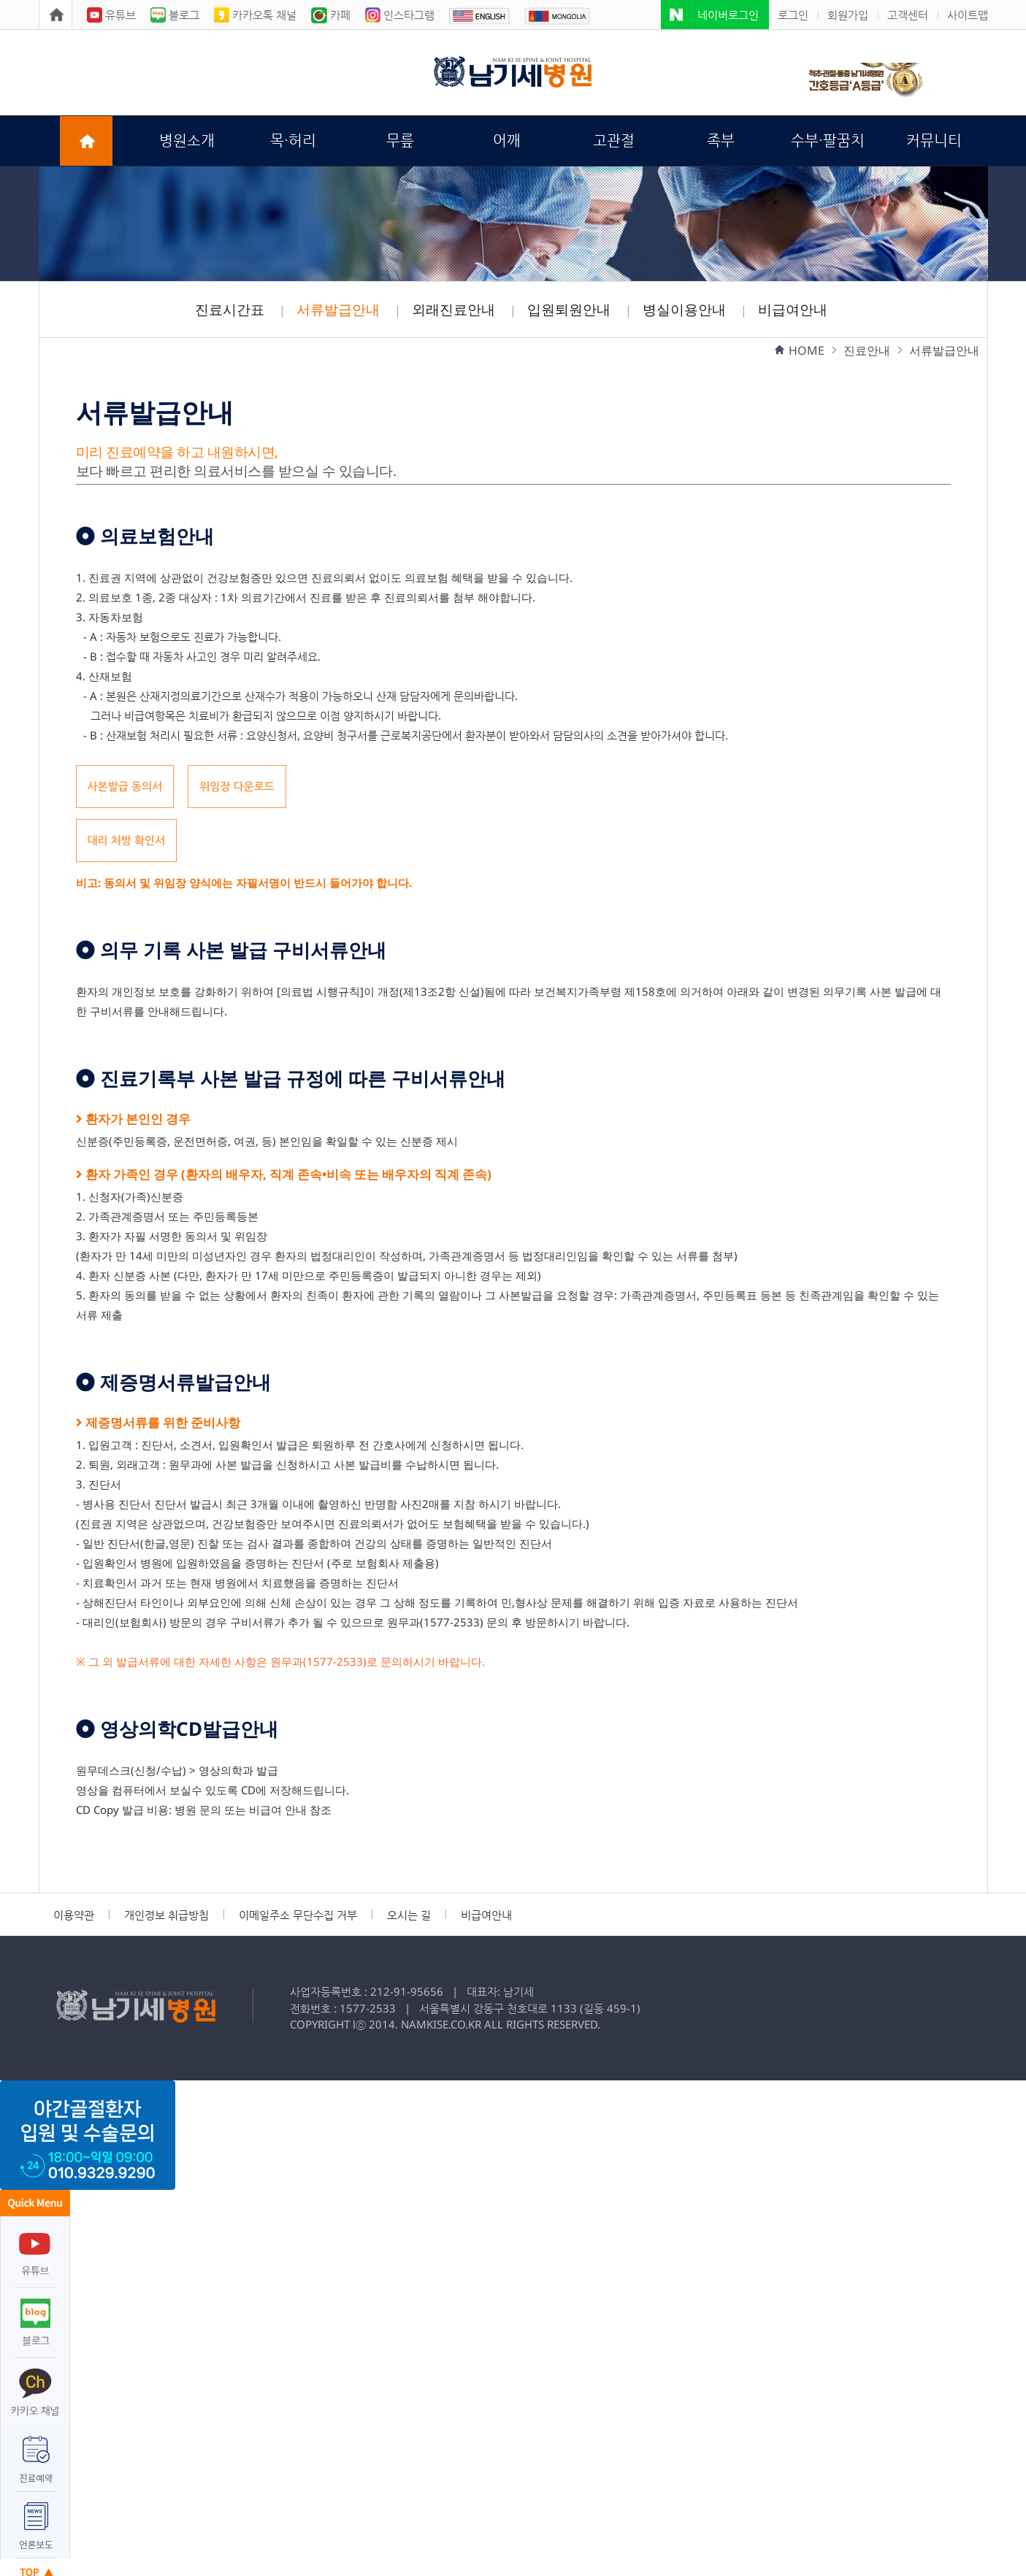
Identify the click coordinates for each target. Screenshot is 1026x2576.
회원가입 (847, 14)
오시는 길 (409, 1915)
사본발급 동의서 (125, 786)
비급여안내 (792, 309)
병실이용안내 (684, 309)
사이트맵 (967, 14)
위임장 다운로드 (237, 786)
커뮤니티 (934, 140)
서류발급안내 (338, 309)
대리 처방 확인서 (127, 840)
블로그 (174, 15)
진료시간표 (229, 309)
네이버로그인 (728, 14)
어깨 (507, 140)
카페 (331, 15)
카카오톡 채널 (255, 15)
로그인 (793, 14)
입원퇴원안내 (568, 309)
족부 (721, 140)
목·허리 (293, 140)
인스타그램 (399, 15)
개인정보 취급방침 (166, 1915)
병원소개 (187, 140)
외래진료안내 (453, 309)
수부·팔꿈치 (828, 140)
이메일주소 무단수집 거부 (298, 1915)
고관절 (614, 140)
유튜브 (111, 15)
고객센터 (907, 14)
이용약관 (73, 1915)
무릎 (400, 140)
